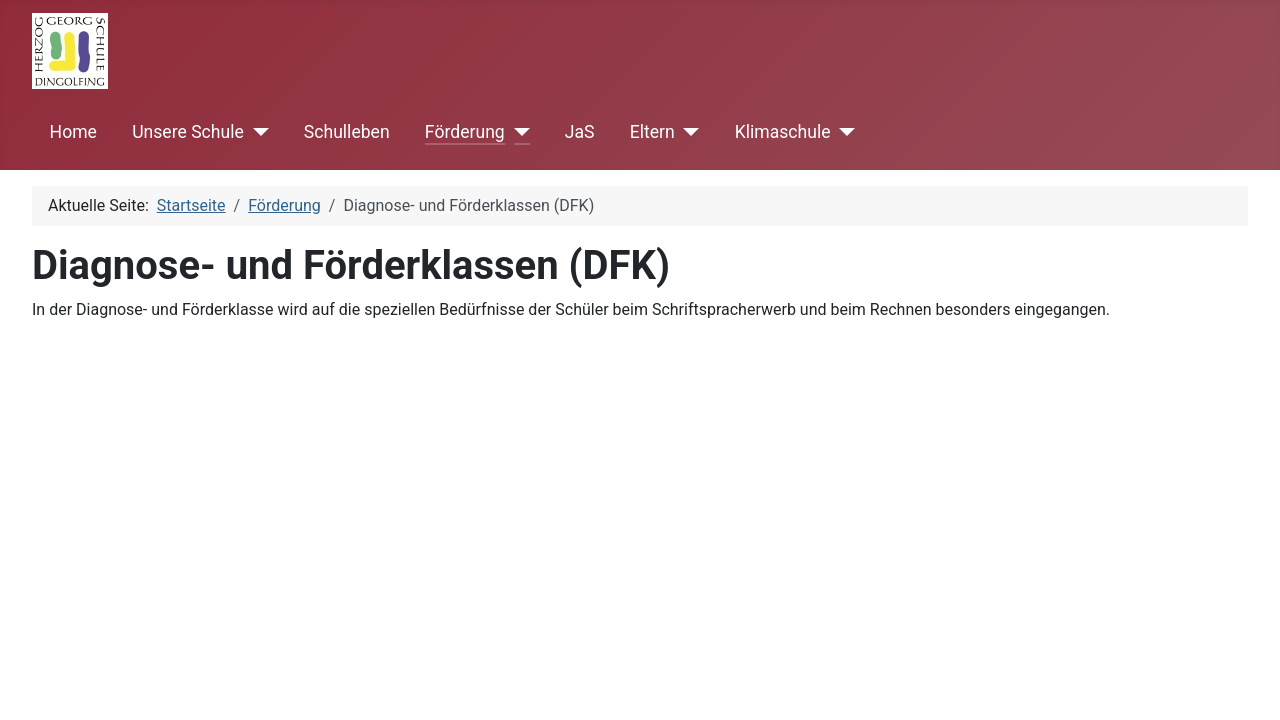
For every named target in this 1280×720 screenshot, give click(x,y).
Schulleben (347, 132)
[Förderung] (517, 132)
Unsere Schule (188, 132)
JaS (580, 132)
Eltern (652, 132)
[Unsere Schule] (256, 132)
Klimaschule (783, 132)
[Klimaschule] (843, 132)
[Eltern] (687, 132)
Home (73, 132)
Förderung (465, 132)
